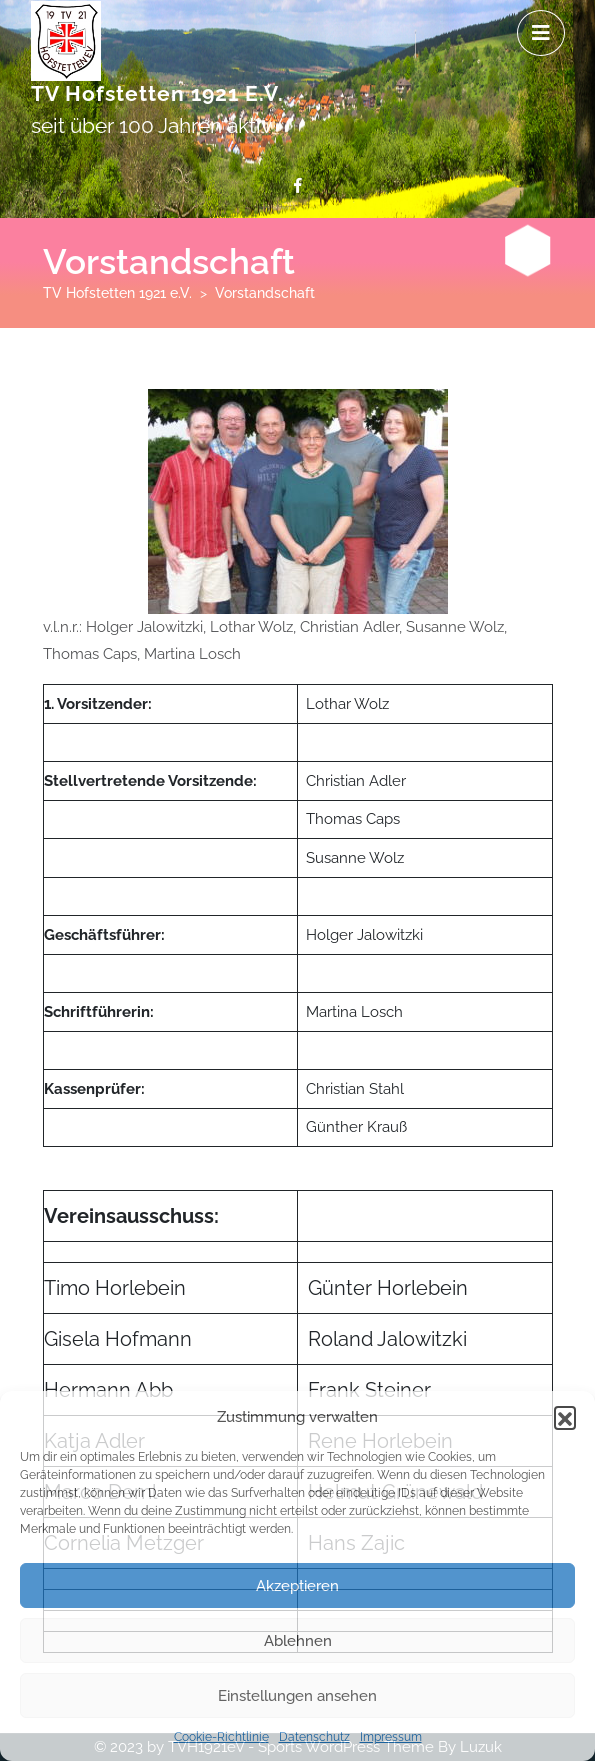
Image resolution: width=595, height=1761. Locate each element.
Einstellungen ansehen (297, 1696)
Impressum (391, 1737)
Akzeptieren (297, 1586)
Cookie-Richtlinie (221, 1737)
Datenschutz (314, 1737)
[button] (565, 1417)
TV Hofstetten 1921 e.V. (157, 93)
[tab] (541, 33)
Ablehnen (298, 1641)
